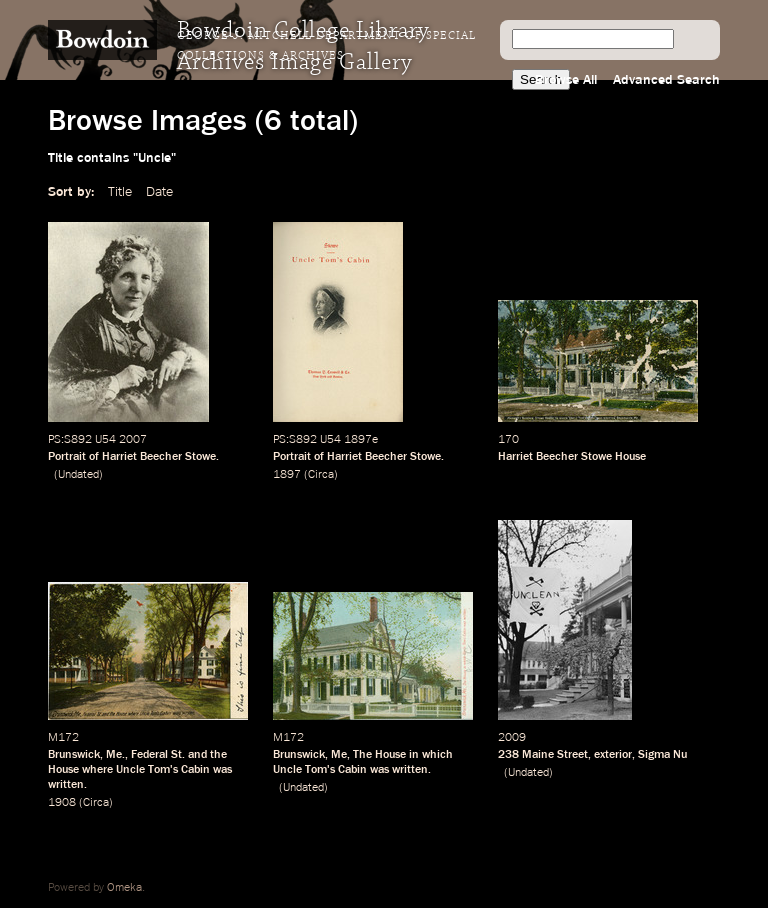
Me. (115, 755)
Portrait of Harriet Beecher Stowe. (133, 457)
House (63, 770)
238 (508, 755)
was (222, 770)
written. (67, 785)
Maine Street (555, 755)
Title (120, 192)
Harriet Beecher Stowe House (572, 457)
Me (339, 755)
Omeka (124, 888)
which (437, 755)
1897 (287, 475)
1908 (62, 803)
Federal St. (158, 755)
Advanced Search (666, 80)
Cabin (195, 770)
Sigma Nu (662, 755)
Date (159, 192)
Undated (78, 475)
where (97, 770)
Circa (321, 475)
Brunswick (74, 755)
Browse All (566, 80)
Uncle (130, 770)
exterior (613, 755)
